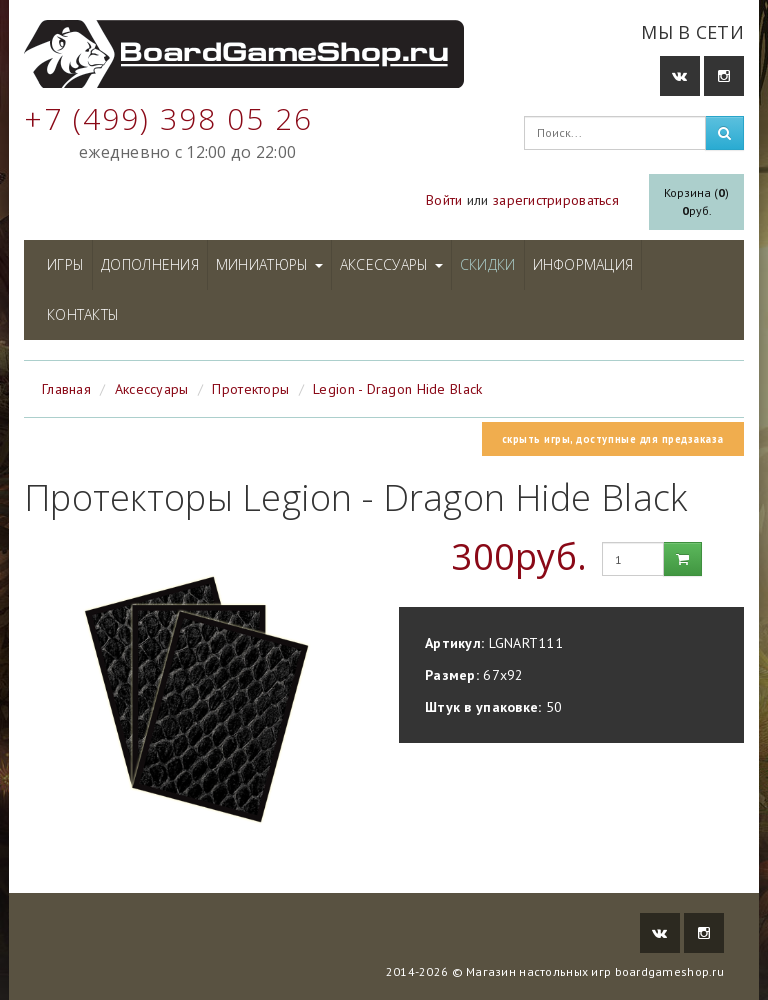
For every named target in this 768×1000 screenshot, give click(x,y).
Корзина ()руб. (696, 201)
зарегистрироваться (556, 200)
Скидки (488, 264)
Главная (66, 389)
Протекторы (250, 389)
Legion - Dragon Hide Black (397, 389)
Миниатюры (269, 264)
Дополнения (150, 264)
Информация (583, 264)
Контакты (83, 314)
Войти (444, 200)
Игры (65, 264)
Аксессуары (391, 264)
